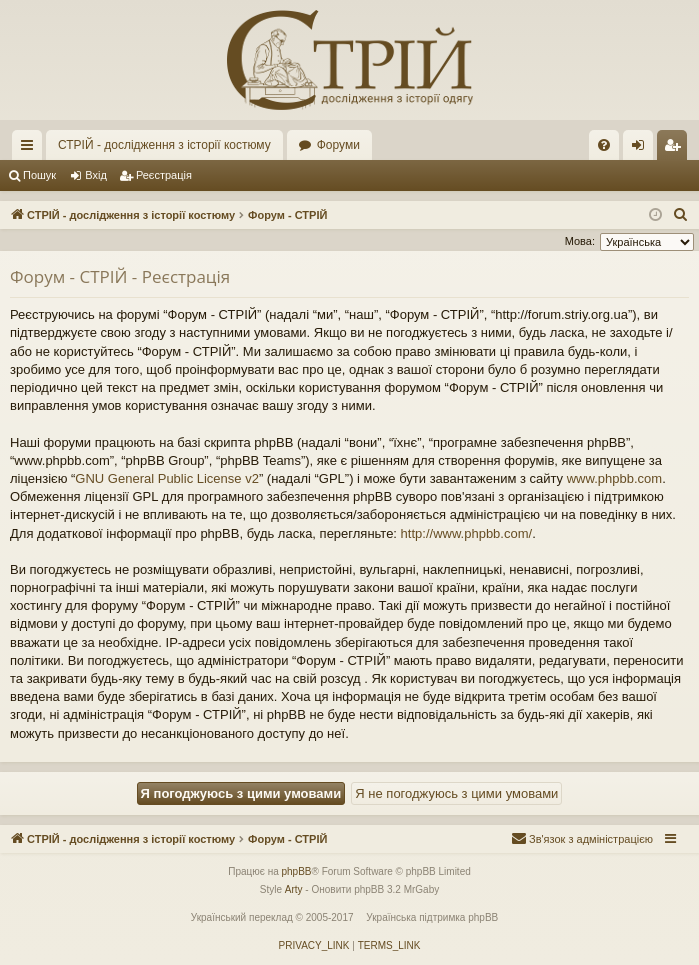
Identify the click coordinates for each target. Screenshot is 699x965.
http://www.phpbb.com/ (467, 533)
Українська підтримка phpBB (432, 917)
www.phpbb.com (614, 478)
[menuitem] (604, 145)
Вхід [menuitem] (644, 149)
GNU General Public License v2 (167, 478)
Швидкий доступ (31, 149)
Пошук (39, 175)
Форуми (338, 145)
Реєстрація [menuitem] (676, 149)
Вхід (96, 175)
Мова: (580, 241)
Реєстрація (164, 175)
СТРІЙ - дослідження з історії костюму (164, 145)
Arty (294, 889)
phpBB (297, 871)
